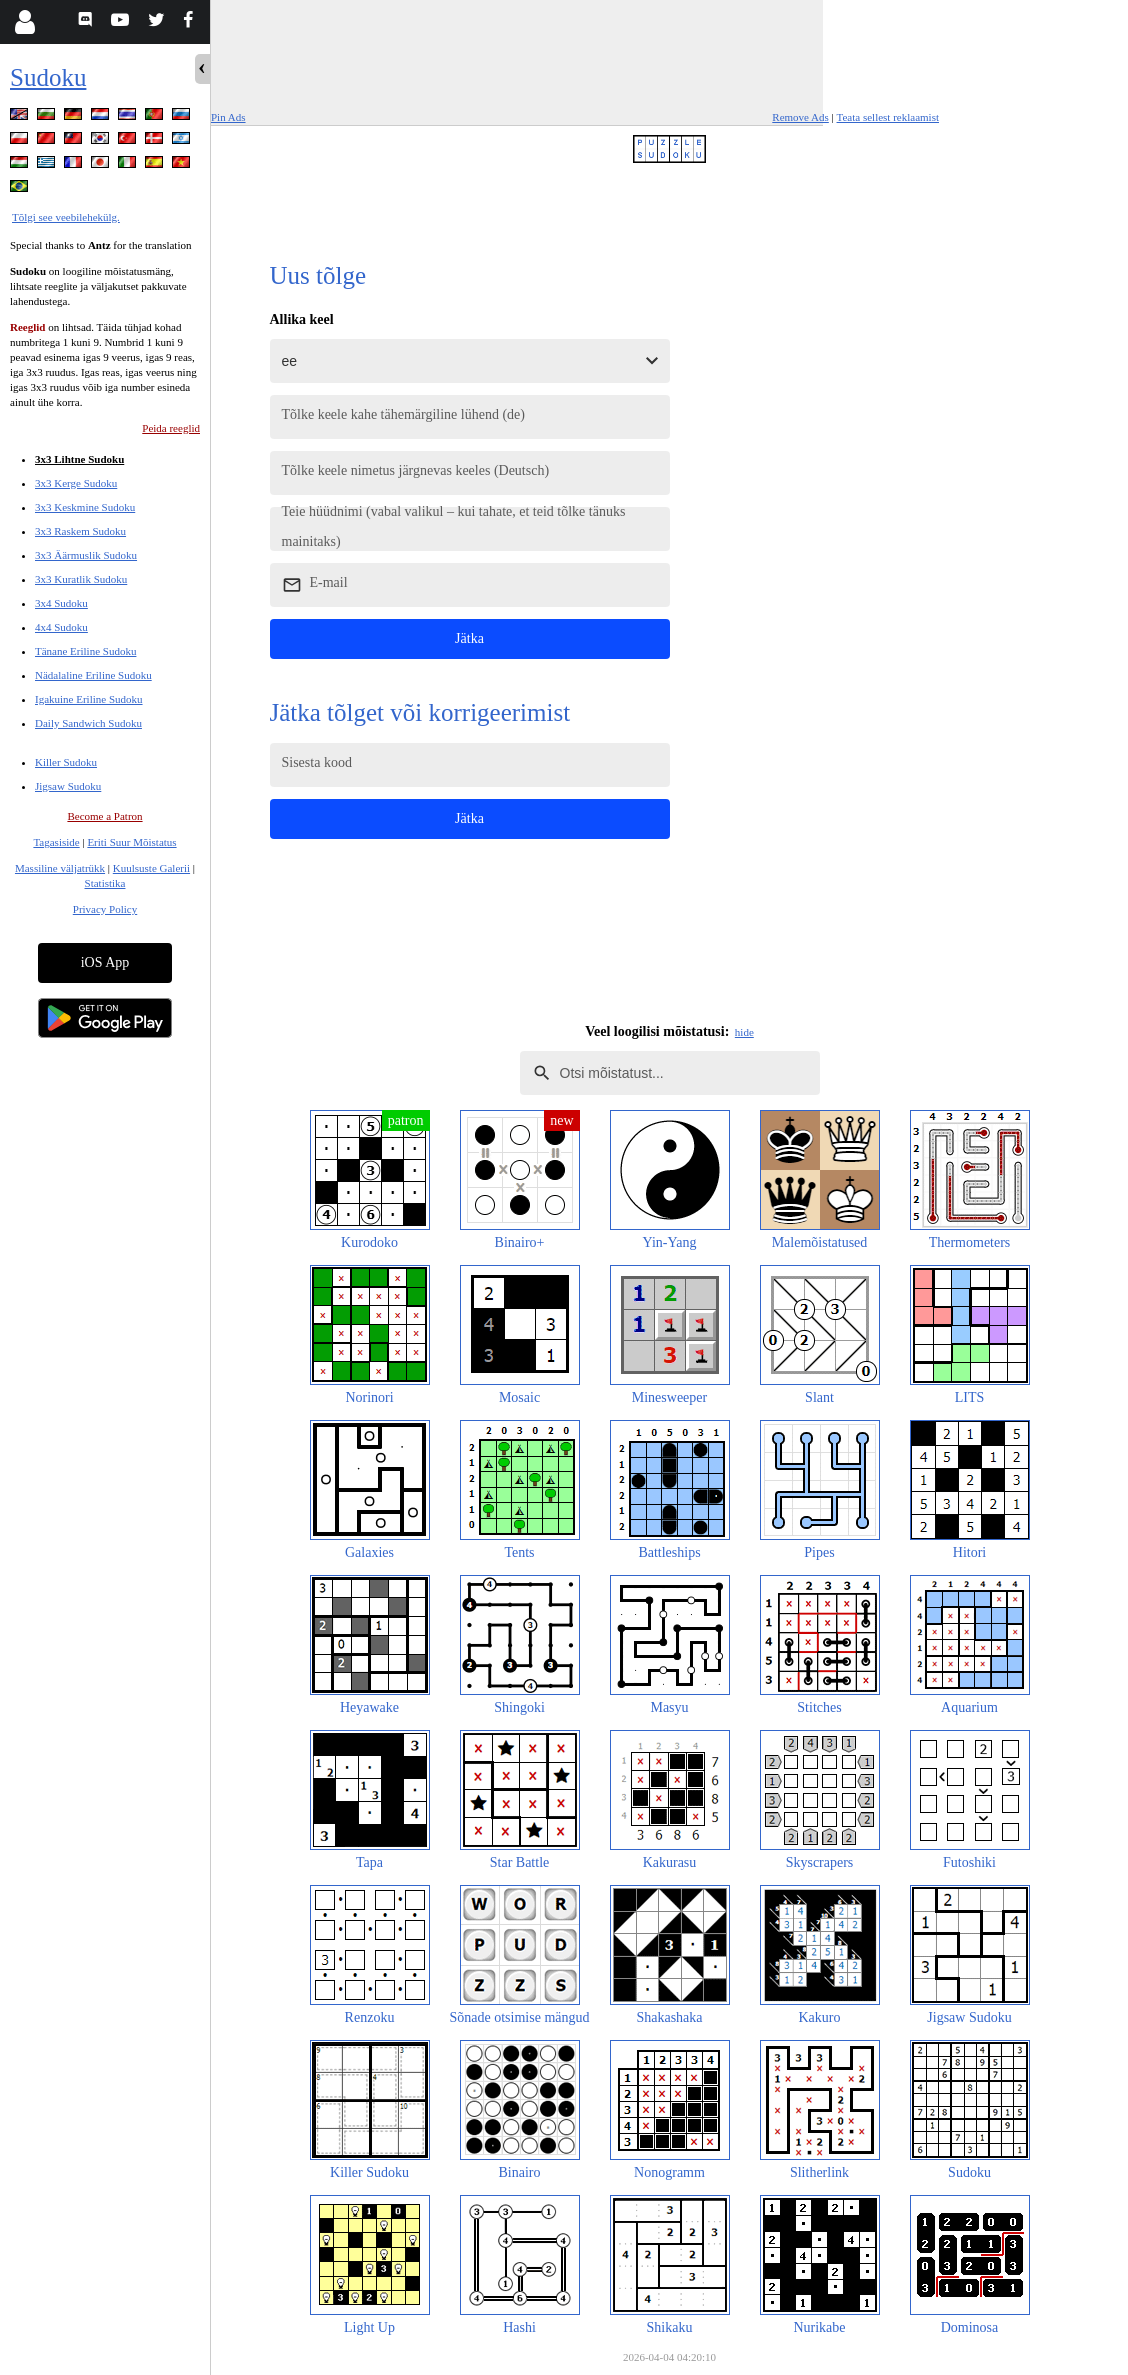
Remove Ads (800, 117)
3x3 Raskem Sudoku (80, 531)
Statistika (105, 883)
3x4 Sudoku (61, 603)
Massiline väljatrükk (60, 868)
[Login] (24, 22)
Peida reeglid (171, 428)
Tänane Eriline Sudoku (85, 651)
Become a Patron (104, 816)
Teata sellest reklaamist (888, 117)
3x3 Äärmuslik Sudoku (86, 555)
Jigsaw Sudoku (68, 786)
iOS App (105, 962)
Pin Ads (228, 117)
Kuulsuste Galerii (151, 868)
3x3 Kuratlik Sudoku (81, 579)
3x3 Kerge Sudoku (76, 483)
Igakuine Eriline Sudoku (89, 699)
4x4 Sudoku (61, 627)
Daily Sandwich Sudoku (88, 723)
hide (744, 1032)
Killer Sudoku (66, 762)
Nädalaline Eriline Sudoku (93, 675)
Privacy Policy (105, 909)
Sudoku (48, 77)
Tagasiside (56, 842)
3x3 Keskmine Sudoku (85, 507)
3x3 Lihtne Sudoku (79, 459)
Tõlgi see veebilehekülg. (66, 217)
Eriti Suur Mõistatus (131, 842)
